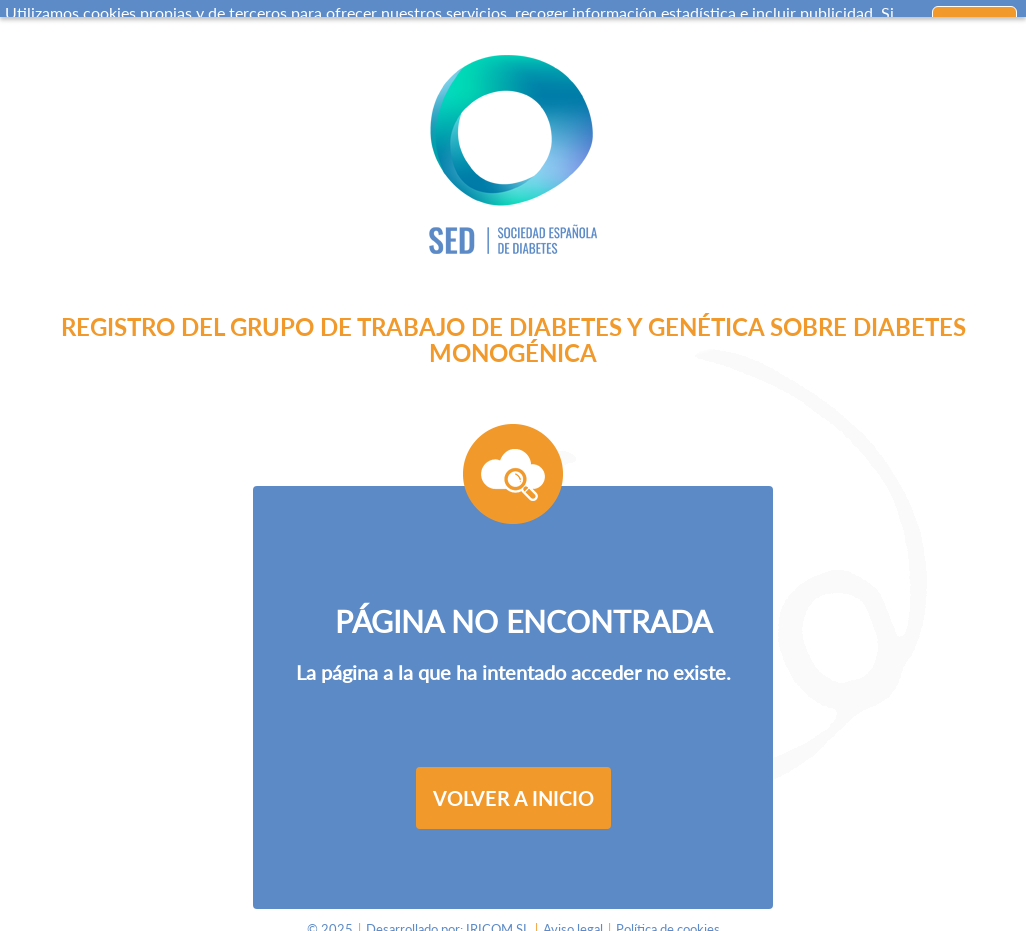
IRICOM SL (498, 922)
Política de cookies (668, 922)
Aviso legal (573, 922)
